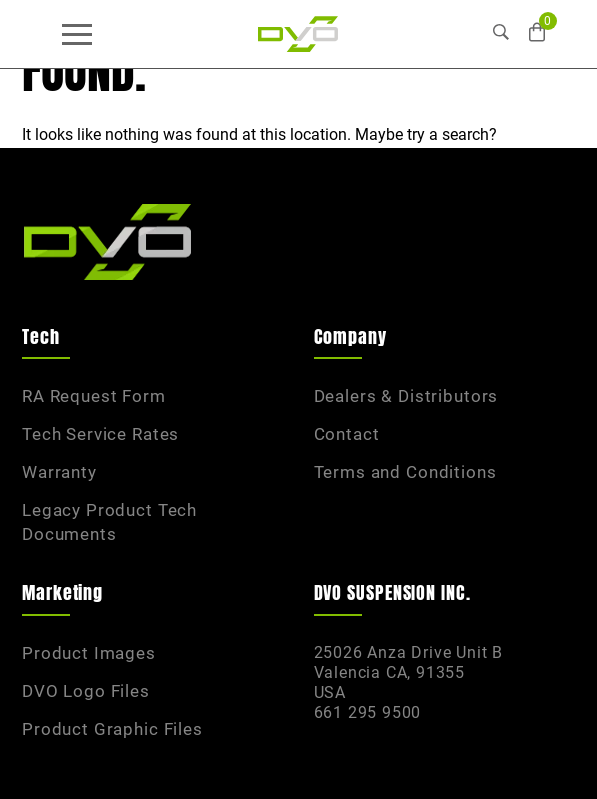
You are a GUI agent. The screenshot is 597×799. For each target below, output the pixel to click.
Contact (347, 434)
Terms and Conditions (405, 472)
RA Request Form (94, 396)
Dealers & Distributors (406, 396)
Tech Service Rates (100, 434)
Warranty (59, 472)
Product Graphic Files (112, 729)
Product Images (89, 653)
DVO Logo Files (86, 691)
